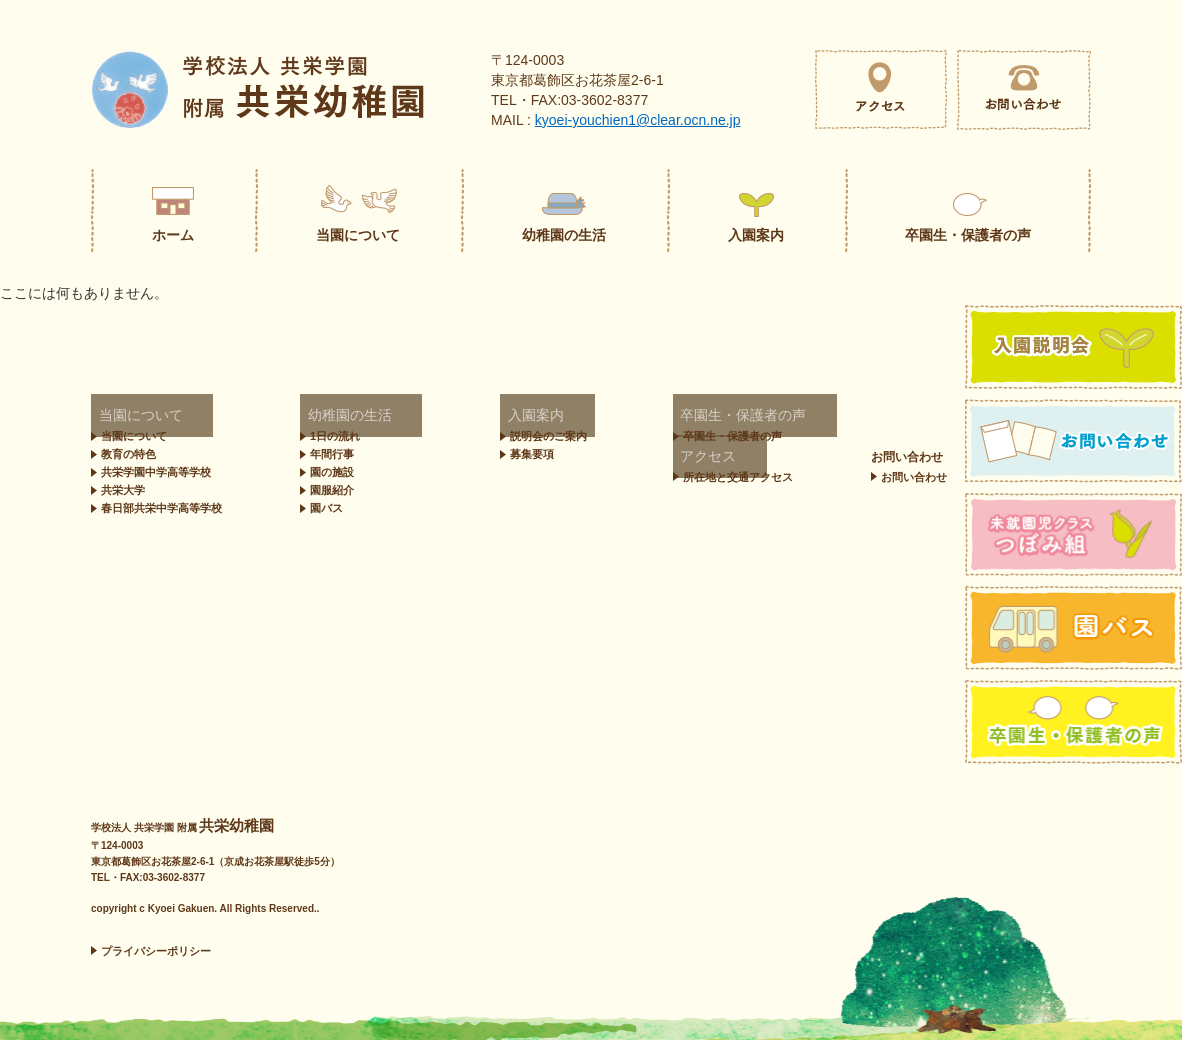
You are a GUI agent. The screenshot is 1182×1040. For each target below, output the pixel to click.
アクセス (826, 417)
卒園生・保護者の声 (669, 417)
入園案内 (474, 417)
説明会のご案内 (498, 436)
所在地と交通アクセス (867, 436)
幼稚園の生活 (336, 417)
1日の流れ (335, 436)
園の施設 (332, 472)
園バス (326, 508)
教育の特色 (128, 454)
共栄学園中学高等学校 (156, 472)
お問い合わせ (651, 457)
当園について (127, 417)
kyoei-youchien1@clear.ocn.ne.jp (638, 120)
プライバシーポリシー (156, 951)
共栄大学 (123, 490)
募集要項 (482, 454)
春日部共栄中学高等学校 (161, 508)
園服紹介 (332, 490)
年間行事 (332, 454)
